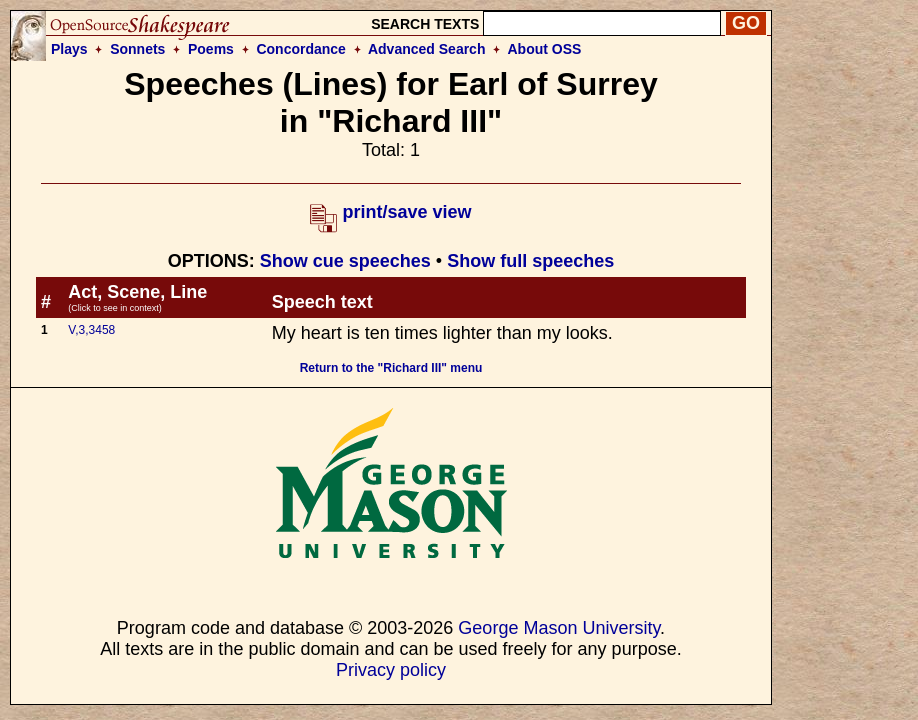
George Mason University (559, 628)
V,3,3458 (91, 330)
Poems (211, 49)
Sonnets (137, 49)
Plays (69, 49)
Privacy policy (391, 670)
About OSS (545, 49)
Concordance (300, 49)
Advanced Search (427, 49)
